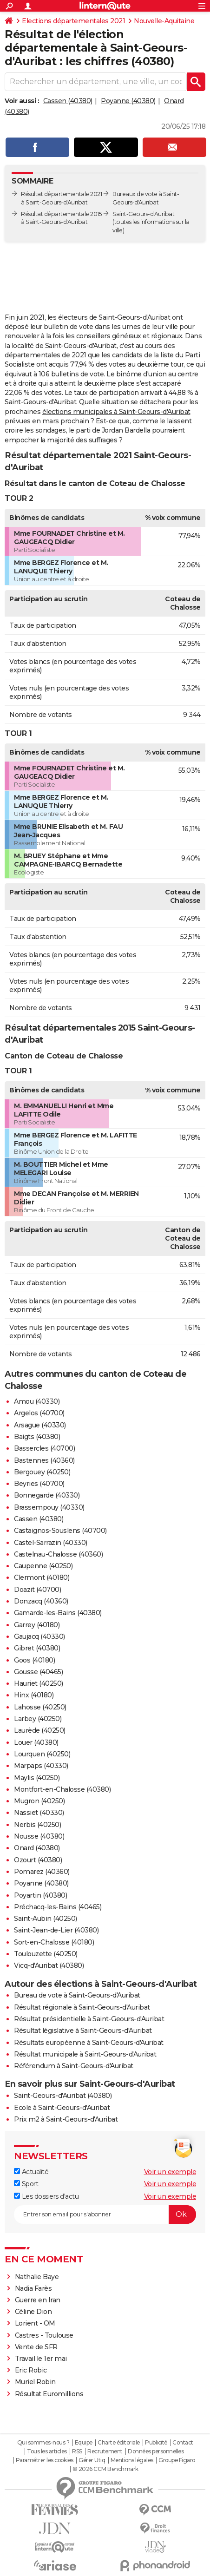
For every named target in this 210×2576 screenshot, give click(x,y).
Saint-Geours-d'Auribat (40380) (63, 2095)
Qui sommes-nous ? (43, 2442)
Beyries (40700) (39, 1483)
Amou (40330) (36, 1401)
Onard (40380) (37, 1848)
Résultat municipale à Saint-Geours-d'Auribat (85, 2054)
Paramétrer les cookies (44, 2460)
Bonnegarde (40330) (46, 1495)
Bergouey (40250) (42, 1472)
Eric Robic (31, 2370)
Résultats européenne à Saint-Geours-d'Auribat (89, 2042)
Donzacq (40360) (41, 1601)
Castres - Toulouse (44, 2335)
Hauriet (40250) (38, 1683)
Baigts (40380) (37, 1437)
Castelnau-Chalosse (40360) (58, 1554)
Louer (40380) (36, 1742)
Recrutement (105, 2451)
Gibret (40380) (37, 1648)
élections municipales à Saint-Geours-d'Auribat (116, 411)
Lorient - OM (35, 2323)
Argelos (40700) (39, 1413)
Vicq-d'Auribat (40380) (49, 1965)
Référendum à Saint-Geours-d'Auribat (73, 2066)
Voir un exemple (170, 2172)
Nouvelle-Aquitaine (164, 21)
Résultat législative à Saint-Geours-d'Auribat (83, 2030)
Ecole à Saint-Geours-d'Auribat (62, 2107)
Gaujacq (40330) (39, 1636)
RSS (77, 2451)
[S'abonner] (105, 2214)
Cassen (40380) (67, 101)
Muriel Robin (35, 2382)
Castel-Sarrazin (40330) (50, 1542)
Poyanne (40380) (128, 101)
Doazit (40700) (37, 1589)
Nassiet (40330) (39, 1812)
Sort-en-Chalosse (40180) (54, 1942)
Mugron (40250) (39, 1801)
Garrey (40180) (36, 1625)
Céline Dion (33, 2311)
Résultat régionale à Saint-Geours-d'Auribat (82, 2007)
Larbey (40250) (37, 1719)
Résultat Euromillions (49, 2394)
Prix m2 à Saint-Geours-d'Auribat (66, 2119)
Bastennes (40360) (44, 1460)
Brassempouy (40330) (49, 1507)
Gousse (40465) (38, 1672)
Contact (182, 2442)
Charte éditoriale (119, 2442)
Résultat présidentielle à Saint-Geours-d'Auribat (89, 2019)
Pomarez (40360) (42, 1871)
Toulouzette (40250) (46, 1954)
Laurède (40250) (40, 1730)
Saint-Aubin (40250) (45, 1918)
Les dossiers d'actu (46, 2196)
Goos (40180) (34, 1660)
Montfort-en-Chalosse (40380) (62, 1789)
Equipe (83, 2442)
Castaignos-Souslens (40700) (60, 1530)
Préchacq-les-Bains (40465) (57, 1907)
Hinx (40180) (33, 1695)
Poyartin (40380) (40, 1895)
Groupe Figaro (176, 2460)
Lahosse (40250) (40, 1707)
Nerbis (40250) (37, 1824)
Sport (26, 2184)
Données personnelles (156, 2451)
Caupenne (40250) (43, 1566)
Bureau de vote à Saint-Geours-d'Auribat (77, 1995)
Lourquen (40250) (42, 1754)
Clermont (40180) (41, 1577)
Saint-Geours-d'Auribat (143, 213)
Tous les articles (47, 2451)
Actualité (31, 2172)
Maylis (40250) (36, 1778)
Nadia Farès (33, 2288)
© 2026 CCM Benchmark (105, 2469)
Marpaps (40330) (41, 1765)
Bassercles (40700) (44, 1448)
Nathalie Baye (37, 2277)
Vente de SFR (36, 2347)
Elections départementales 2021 (73, 21)
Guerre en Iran (37, 2300)
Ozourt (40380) (38, 1860)
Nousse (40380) (39, 1836)
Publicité (156, 2442)
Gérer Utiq (92, 2460)
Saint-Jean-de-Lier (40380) (56, 1930)
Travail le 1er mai (41, 2358)
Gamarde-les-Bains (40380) (58, 1613)
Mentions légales (132, 2460)
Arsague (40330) (40, 1425)
